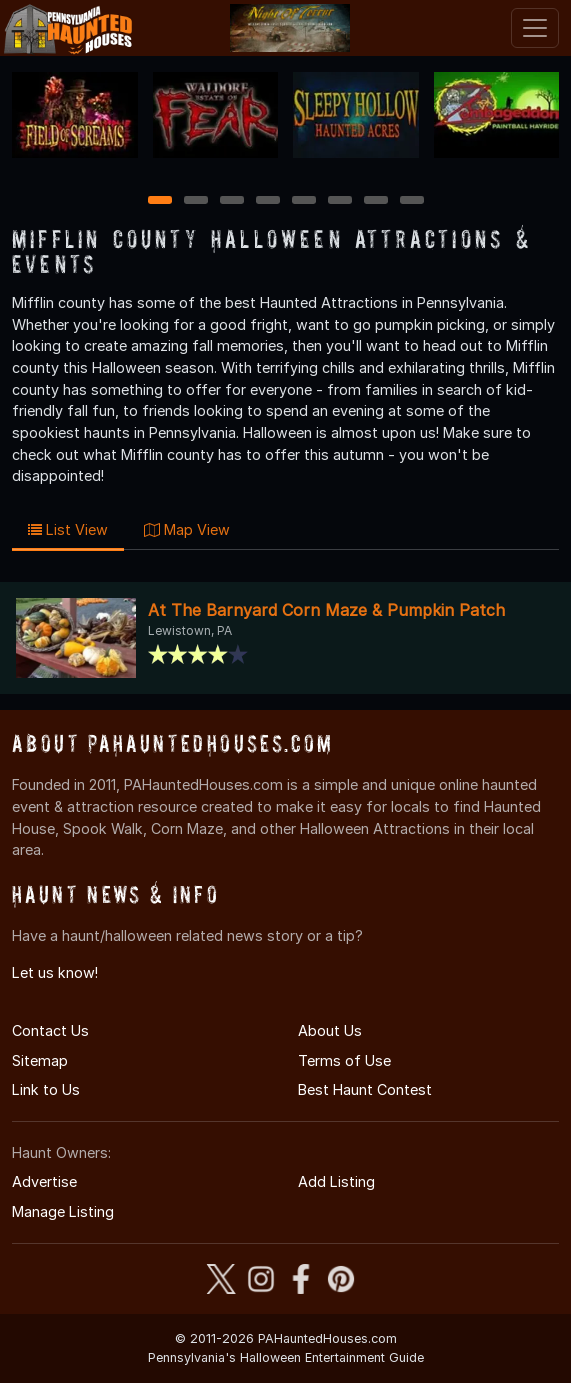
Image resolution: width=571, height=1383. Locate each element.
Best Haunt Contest (365, 1089)
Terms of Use (344, 1060)
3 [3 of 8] (232, 201)
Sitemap (40, 1060)
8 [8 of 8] (411, 201)
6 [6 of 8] (339, 201)
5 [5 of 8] (303, 201)
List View (68, 529)
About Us (330, 1030)
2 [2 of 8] (196, 201)
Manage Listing (63, 1211)
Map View (187, 529)
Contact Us (50, 1030)
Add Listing (336, 1181)
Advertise (44, 1181)
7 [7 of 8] (375, 201)
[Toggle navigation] (535, 28)
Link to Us (46, 1089)
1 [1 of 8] (159, 201)
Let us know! (55, 972)
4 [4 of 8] (268, 201)
